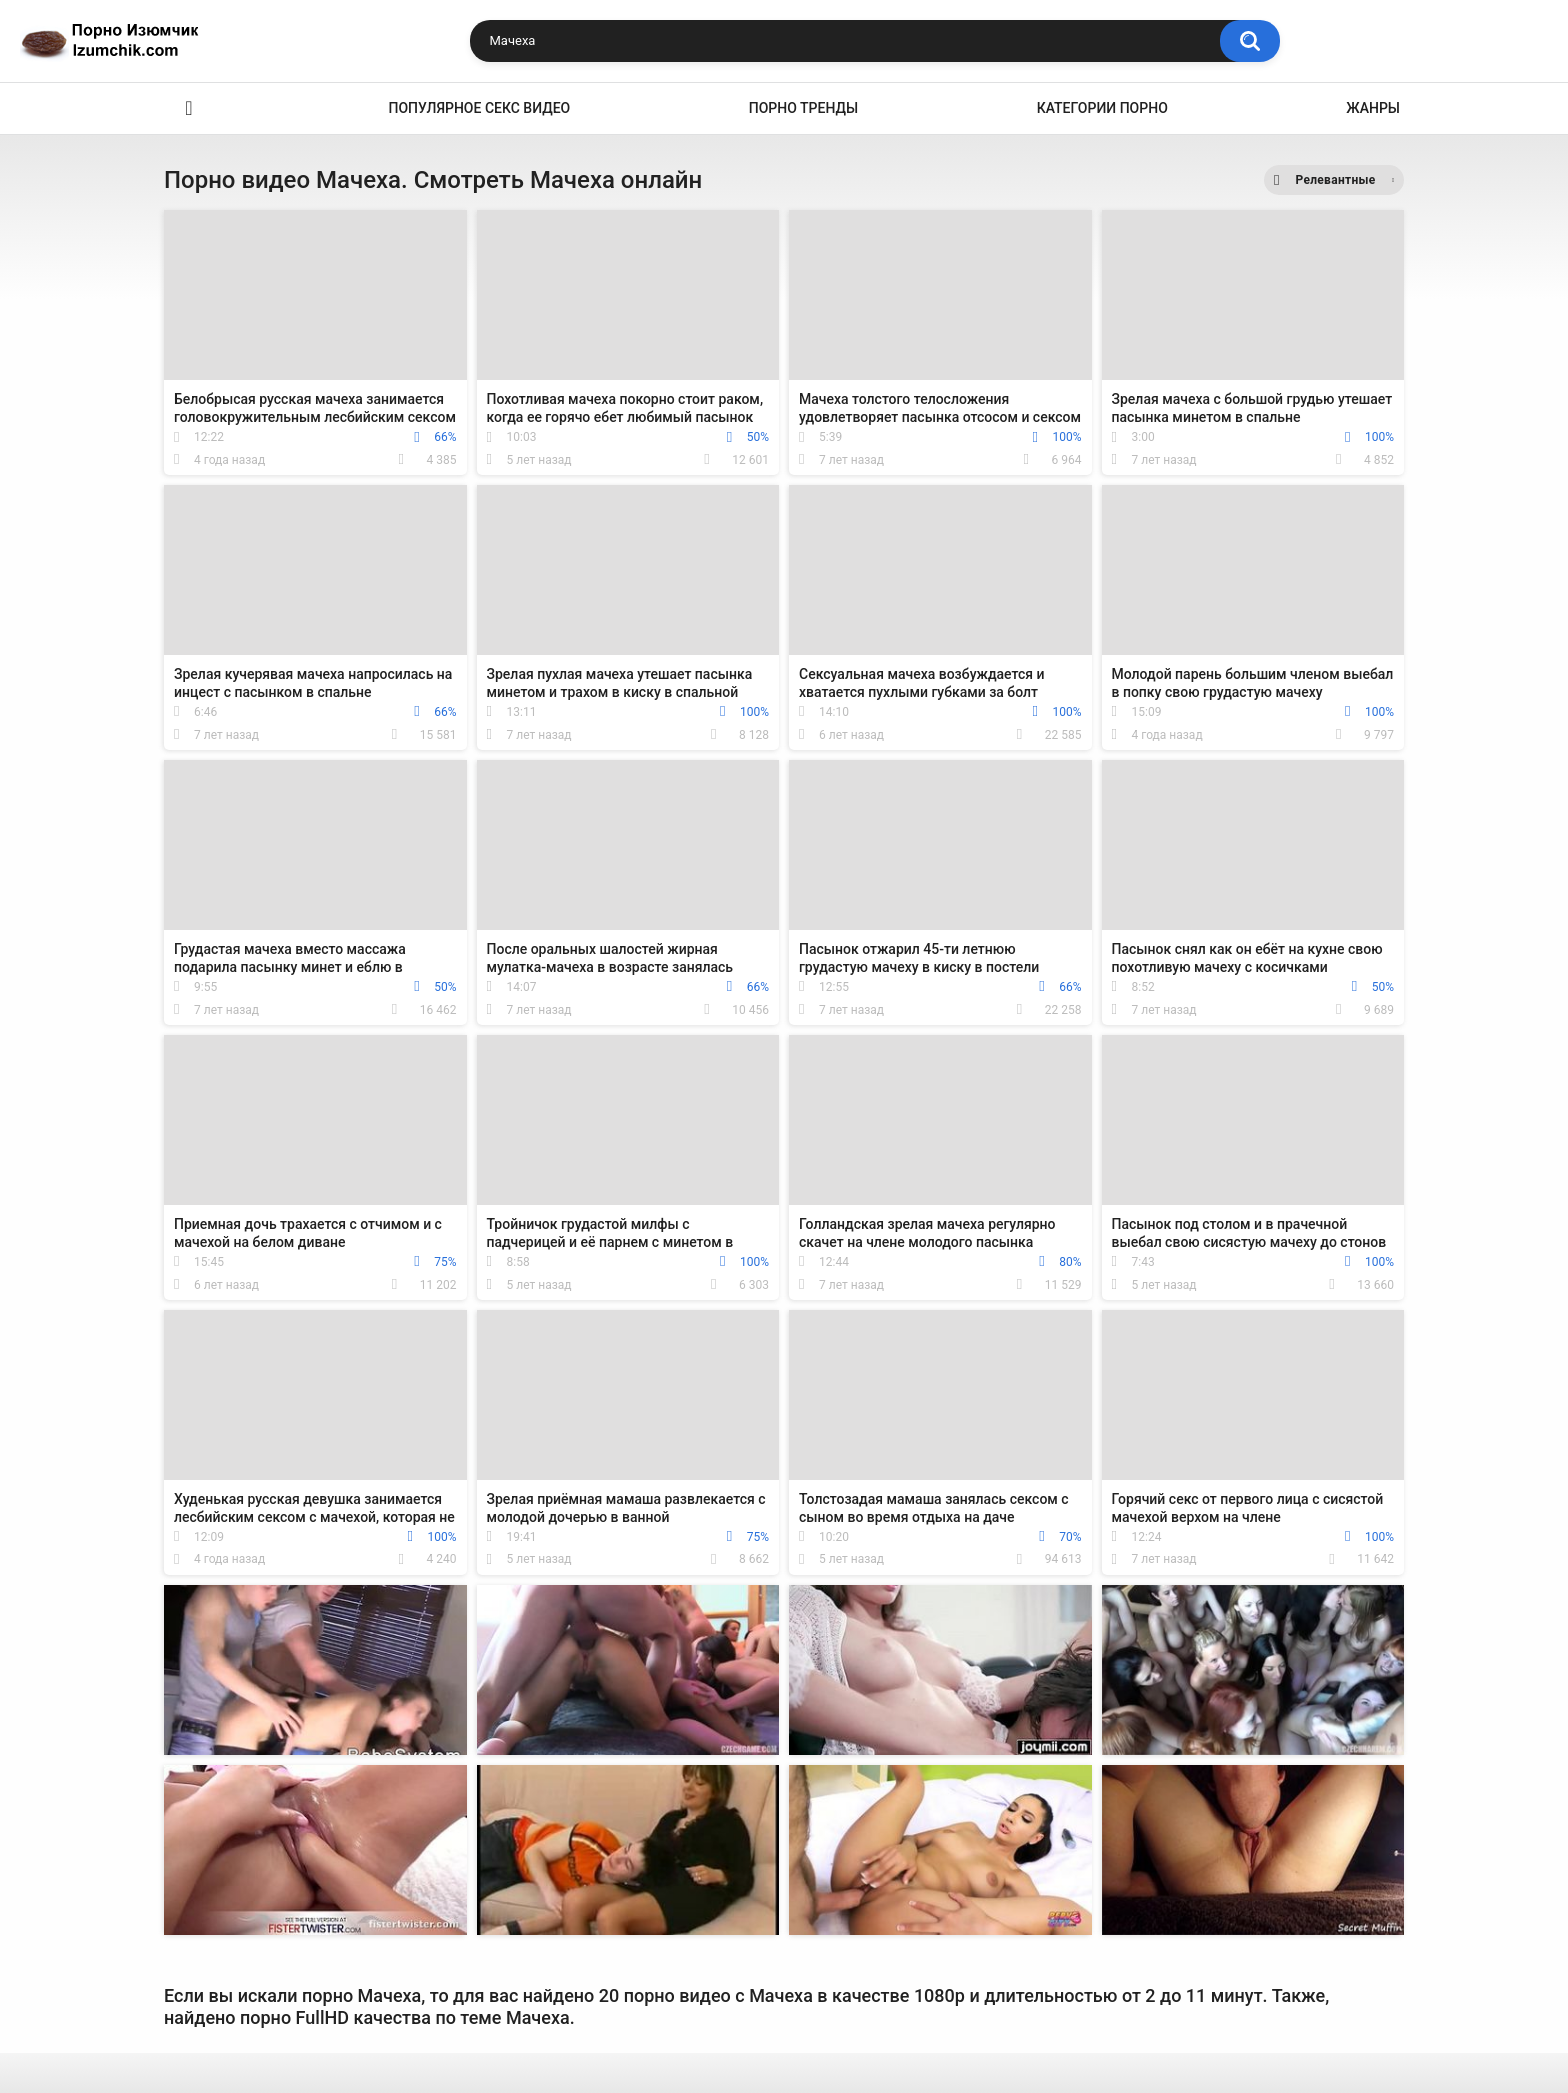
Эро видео (189, 108)
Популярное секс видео (480, 108)
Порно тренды (803, 108)
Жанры (1373, 108)
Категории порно (1102, 108)
